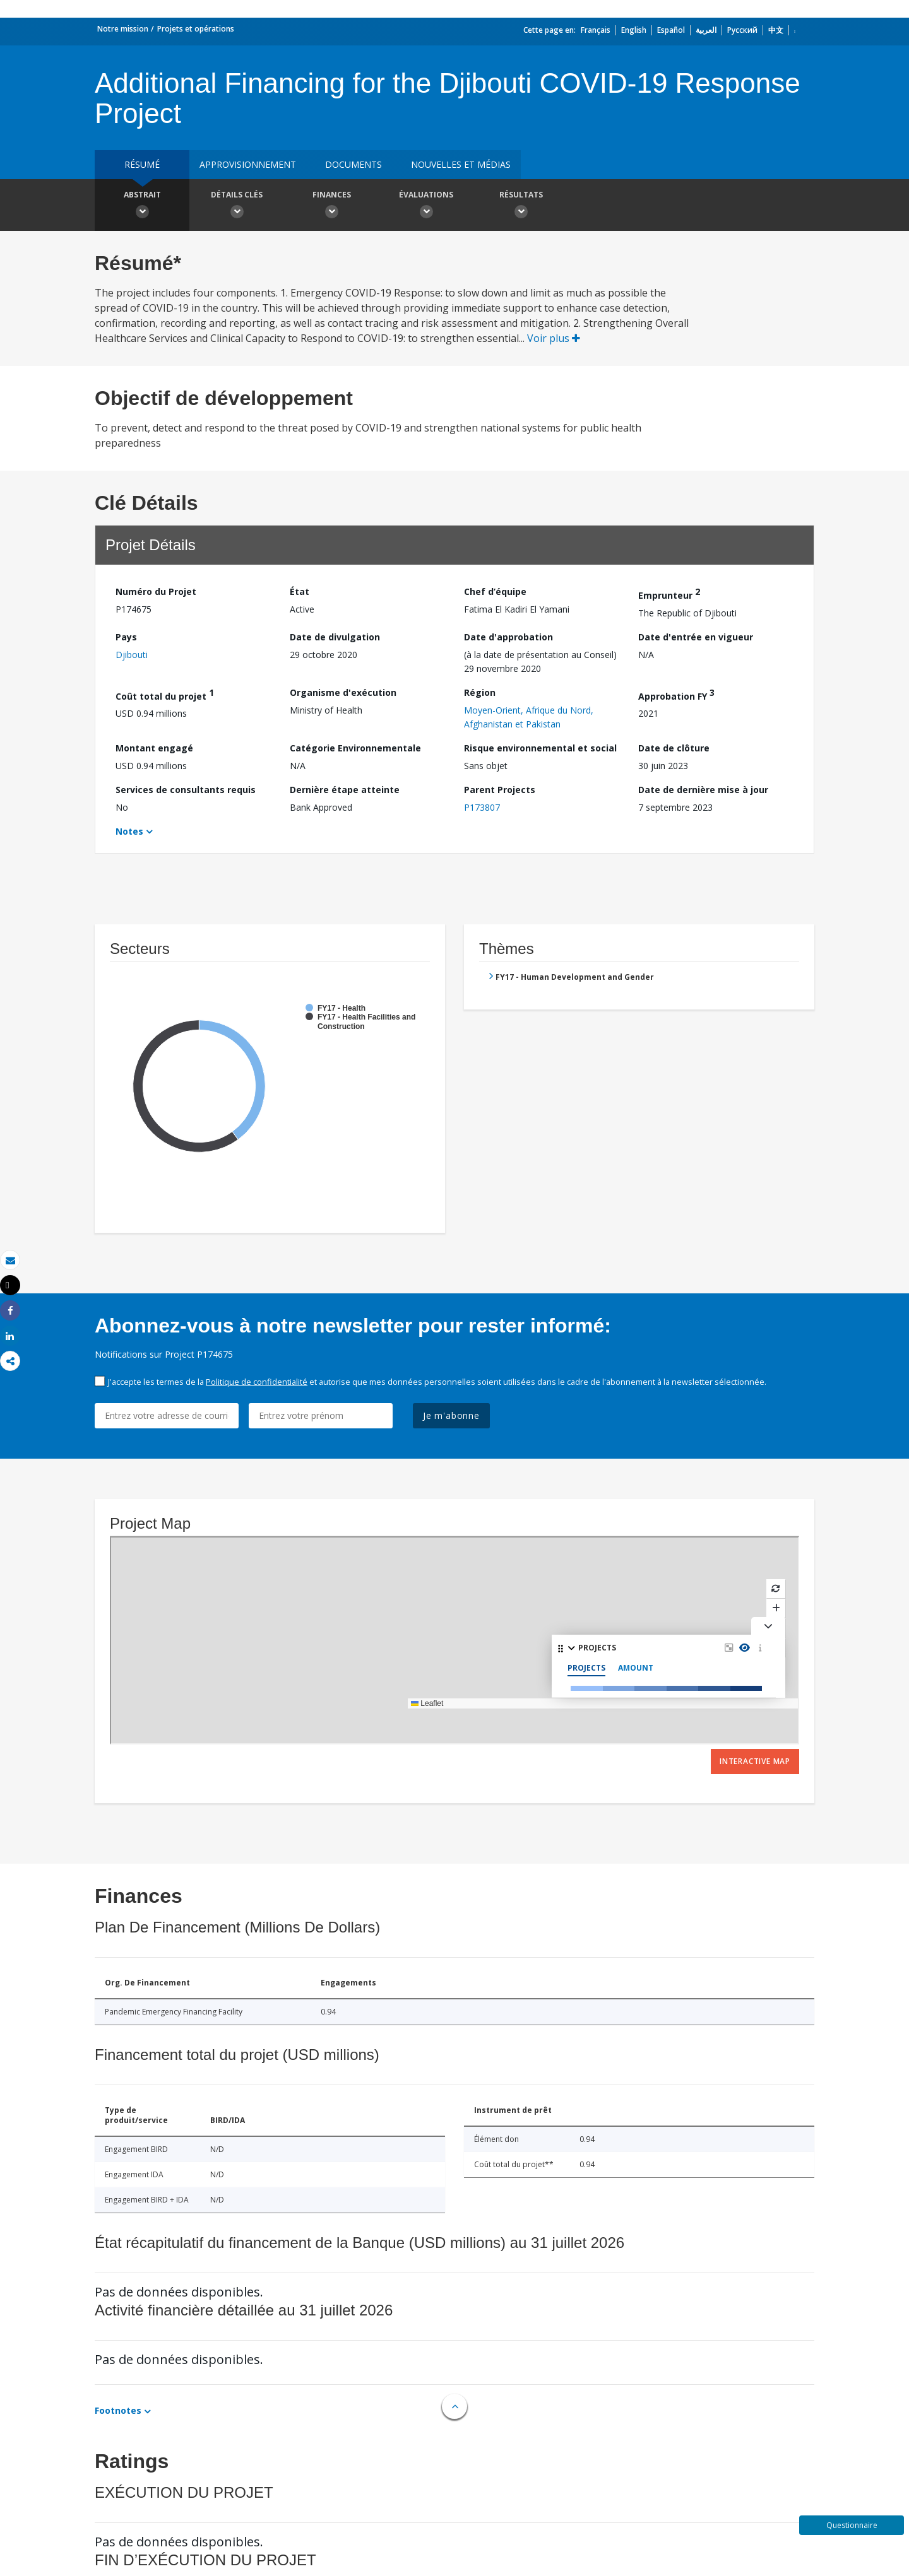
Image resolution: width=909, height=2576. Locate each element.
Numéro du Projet (156, 591)
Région (480, 692)
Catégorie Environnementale (355, 748)
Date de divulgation (335, 637)
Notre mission (122, 28)
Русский (742, 30)
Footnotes (118, 2410)
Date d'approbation (508, 637)
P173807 (482, 807)
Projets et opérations (195, 28)
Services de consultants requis (186, 790)
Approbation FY (676, 694)
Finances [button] (331, 206)
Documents (353, 164)
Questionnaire (851, 2525)
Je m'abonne (451, 1415)
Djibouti (132, 655)
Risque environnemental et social (540, 748)
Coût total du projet (165, 694)
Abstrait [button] (142, 206)
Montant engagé (154, 748)
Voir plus (553, 338)
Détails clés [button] (236, 206)
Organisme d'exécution (343, 692)
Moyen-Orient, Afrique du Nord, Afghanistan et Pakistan (528, 717)
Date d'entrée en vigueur (695, 637)
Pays (126, 637)
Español (671, 30)
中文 (775, 30)
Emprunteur (669, 593)
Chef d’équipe (495, 591)
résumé (142, 164)
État (299, 591)
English (633, 30)
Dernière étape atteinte (345, 790)
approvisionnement (247, 164)
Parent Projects (499, 790)
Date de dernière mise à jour (703, 790)
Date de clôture (674, 748)
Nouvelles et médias (461, 164)
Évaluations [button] (426, 206)
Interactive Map (755, 1761)
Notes (129, 831)
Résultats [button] (521, 206)
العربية (706, 30)
